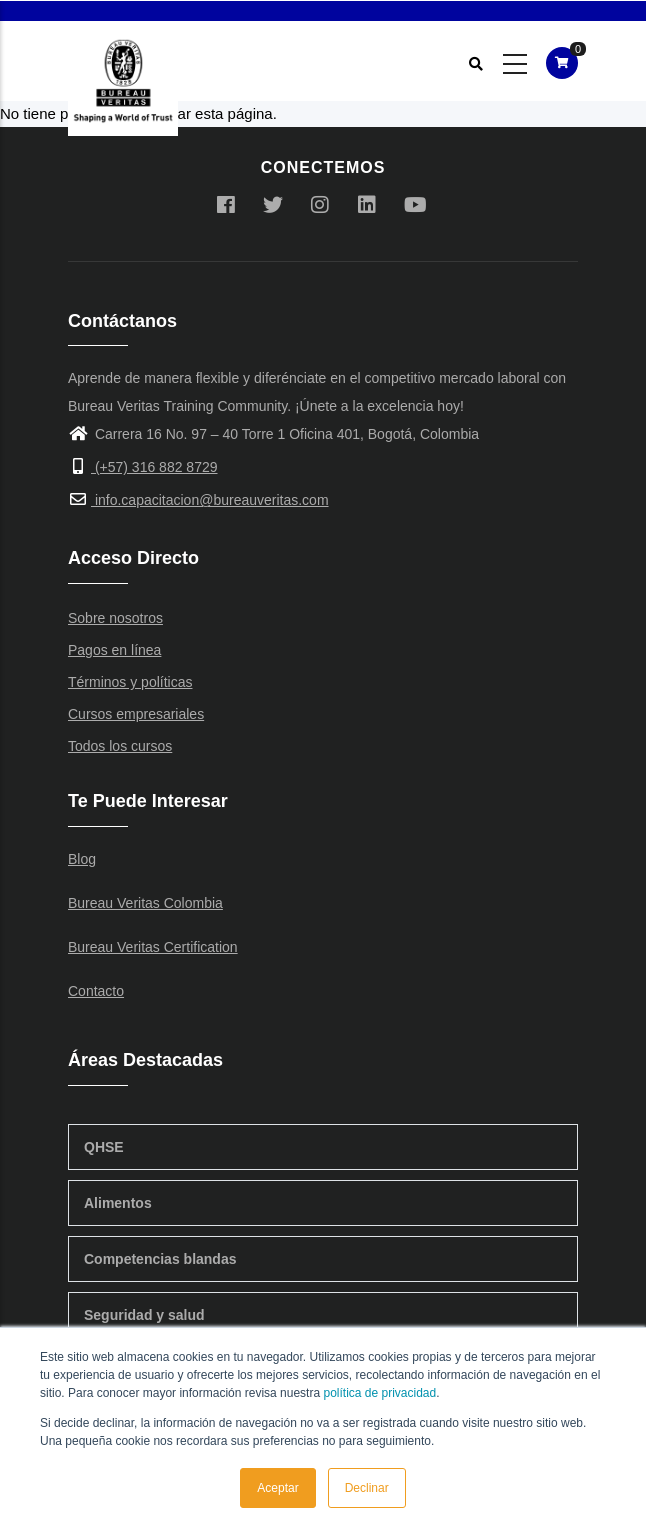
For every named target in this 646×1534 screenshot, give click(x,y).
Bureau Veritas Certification (153, 947)
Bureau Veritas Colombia (145, 903)
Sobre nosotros (115, 618)
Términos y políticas (130, 682)
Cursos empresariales (136, 714)
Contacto (96, 991)
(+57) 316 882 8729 (143, 467)
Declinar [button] (367, 1488)
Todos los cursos (120, 746)
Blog (82, 859)
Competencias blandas (160, 1259)
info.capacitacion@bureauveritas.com (198, 500)
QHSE (104, 1147)
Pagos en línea (114, 650)
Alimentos (118, 1203)
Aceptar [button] (277, 1488)
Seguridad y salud (144, 1315)
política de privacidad (379, 1393)
